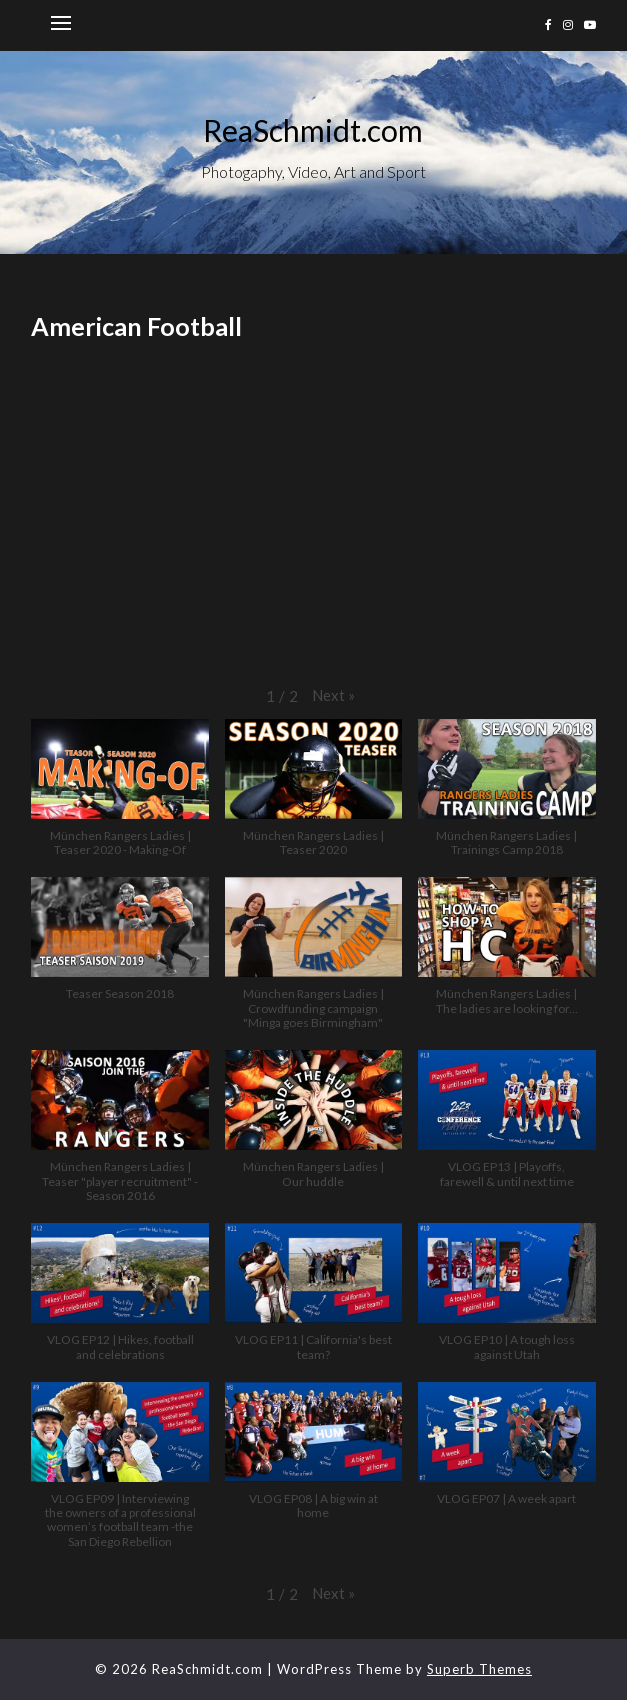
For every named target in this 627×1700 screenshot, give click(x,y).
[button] (333, 695)
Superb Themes (479, 1669)
